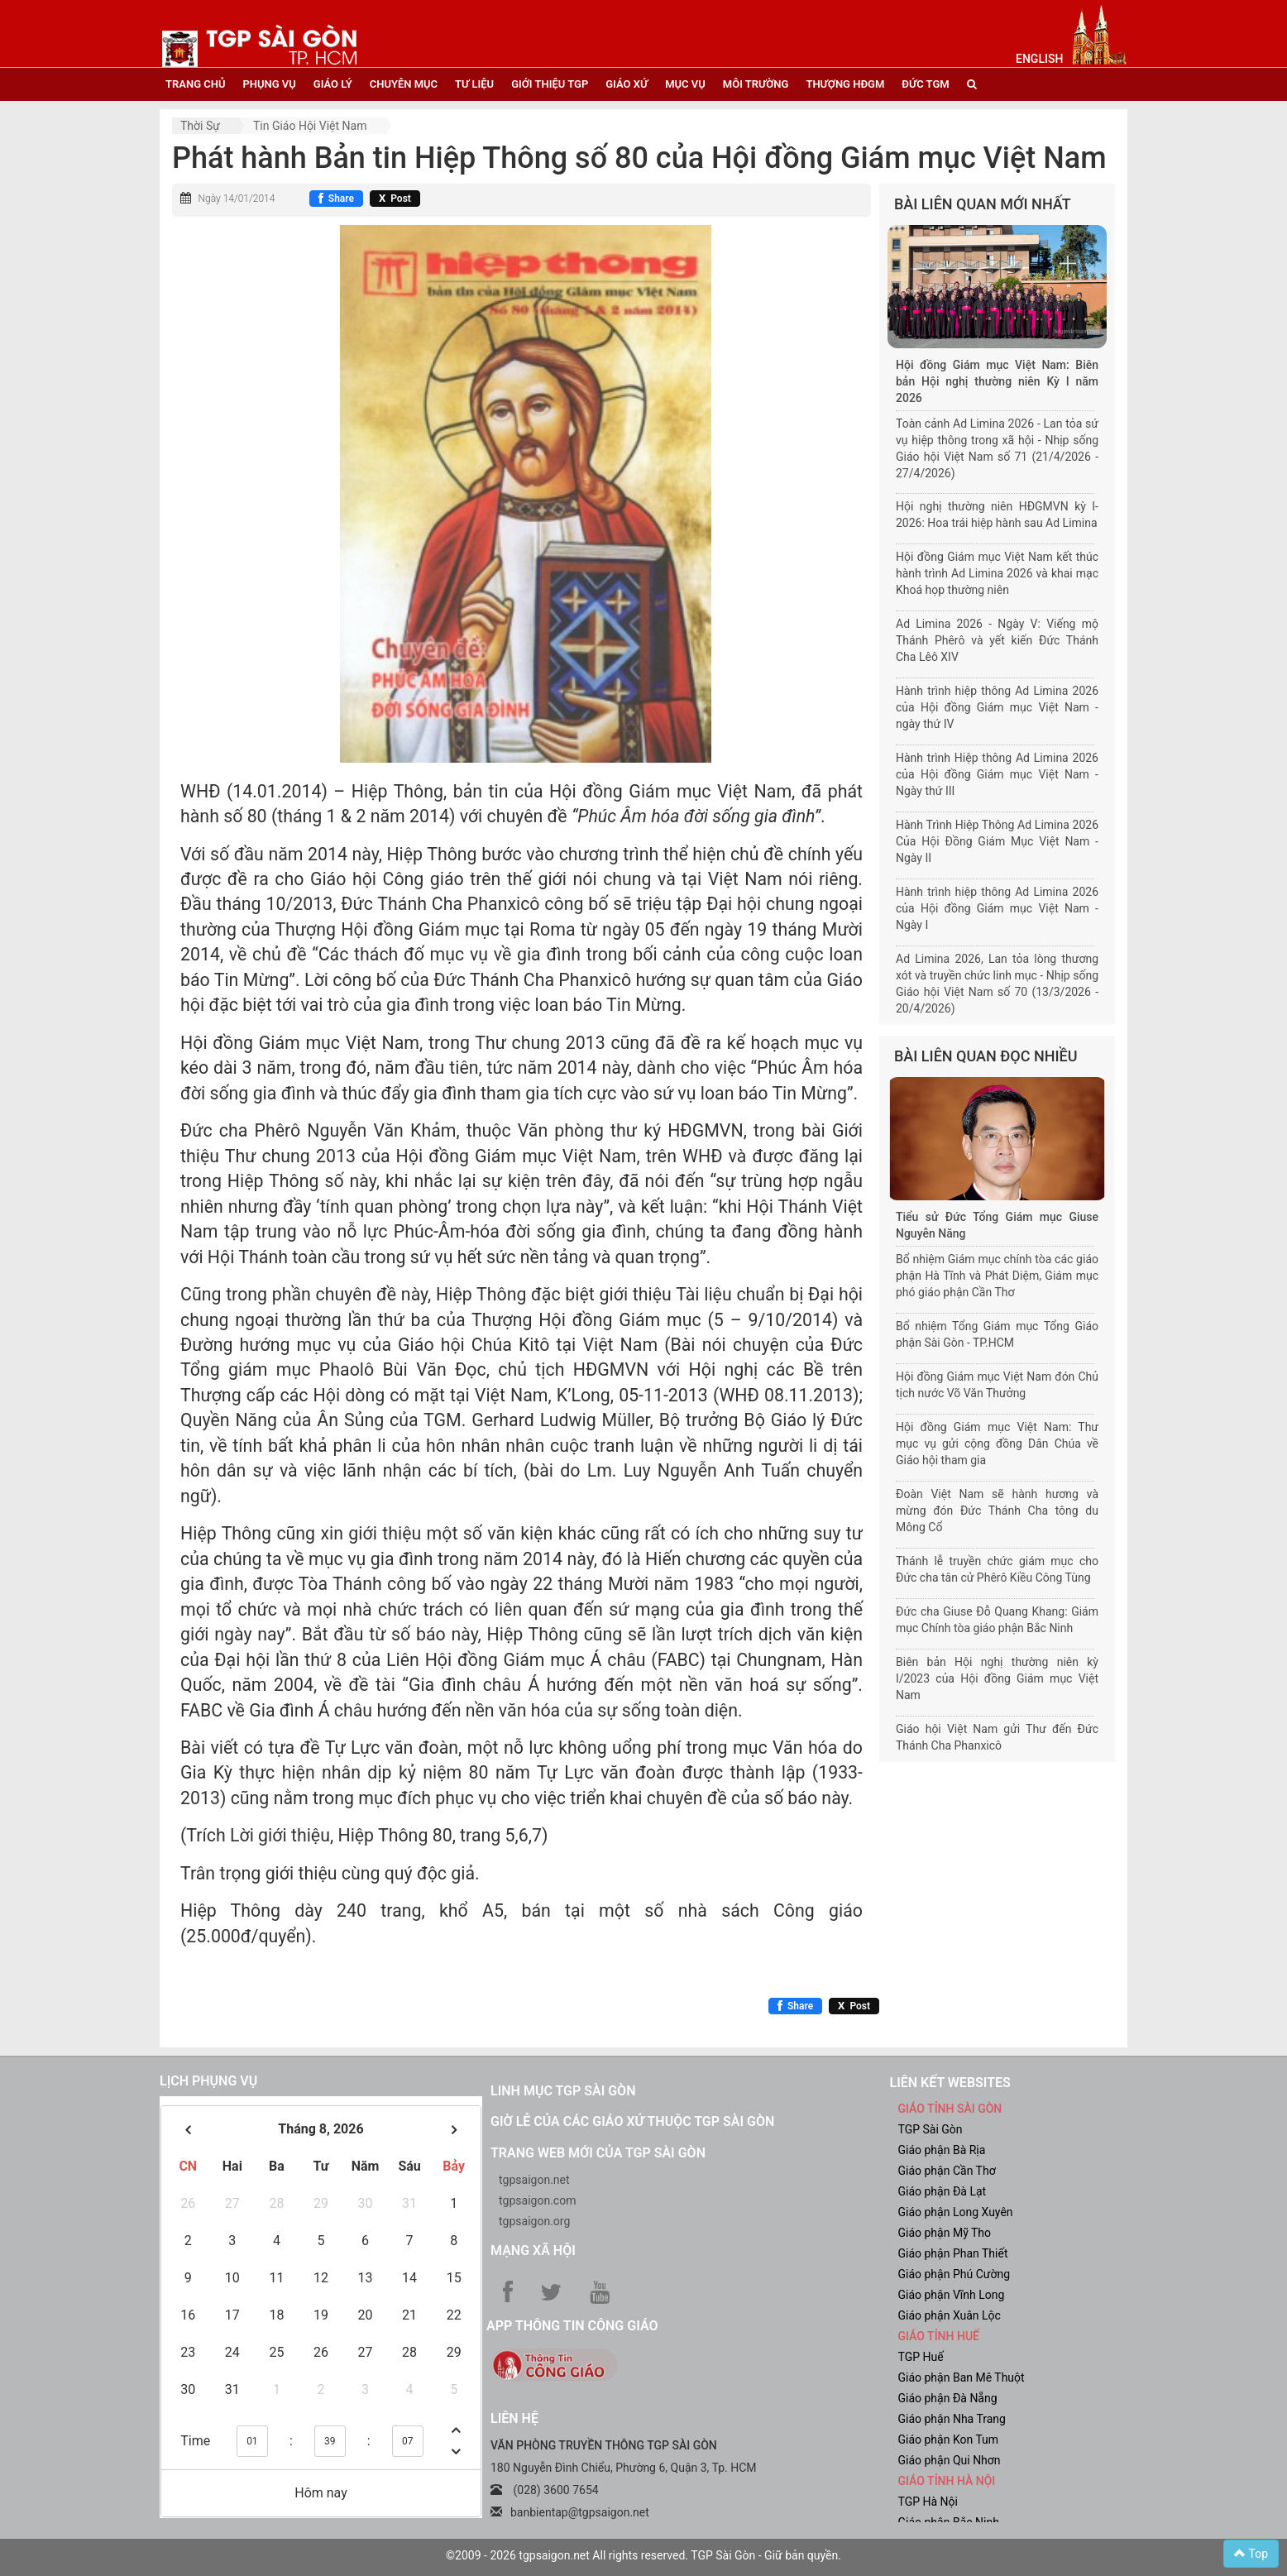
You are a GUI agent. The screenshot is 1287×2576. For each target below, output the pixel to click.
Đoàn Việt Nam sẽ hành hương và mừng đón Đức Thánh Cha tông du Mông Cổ (997, 1510)
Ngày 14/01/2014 (236, 198)
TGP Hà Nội (928, 2501)
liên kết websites (950, 2082)
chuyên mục (404, 84)
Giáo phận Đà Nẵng (948, 2398)
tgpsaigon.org (534, 2221)
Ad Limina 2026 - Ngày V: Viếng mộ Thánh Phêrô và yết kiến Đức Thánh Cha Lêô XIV (997, 640)
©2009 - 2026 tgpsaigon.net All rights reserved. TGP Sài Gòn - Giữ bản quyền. (643, 2555)
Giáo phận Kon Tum (948, 2439)
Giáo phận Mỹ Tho (945, 2232)
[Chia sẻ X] (395, 198)
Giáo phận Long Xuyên (955, 2212)
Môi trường (756, 84)
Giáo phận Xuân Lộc (949, 2315)
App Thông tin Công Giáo (572, 2326)
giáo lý (332, 84)
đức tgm (925, 84)
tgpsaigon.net (534, 2179)
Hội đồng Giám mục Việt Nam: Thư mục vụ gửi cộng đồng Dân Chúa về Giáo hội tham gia (997, 1443)
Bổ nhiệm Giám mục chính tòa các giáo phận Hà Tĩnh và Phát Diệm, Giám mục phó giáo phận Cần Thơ (997, 1275)
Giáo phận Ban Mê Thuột (961, 2377)
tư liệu (474, 84)
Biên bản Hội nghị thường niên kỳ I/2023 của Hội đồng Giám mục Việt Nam (997, 1678)
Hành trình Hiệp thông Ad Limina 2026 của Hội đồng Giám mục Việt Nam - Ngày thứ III (997, 774)
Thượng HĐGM (845, 84)
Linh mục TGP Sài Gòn (562, 2091)
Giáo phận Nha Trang (952, 2418)
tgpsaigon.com (537, 2200)
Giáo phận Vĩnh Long (951, 2294)
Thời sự (200, 125)
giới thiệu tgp (549, 84)
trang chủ (195, 84)
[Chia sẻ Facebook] (336, 198)
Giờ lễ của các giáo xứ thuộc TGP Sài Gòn (632, 2121)
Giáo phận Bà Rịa (942, 2150)
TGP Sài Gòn (930, 2129)
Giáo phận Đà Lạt (942, 2191)
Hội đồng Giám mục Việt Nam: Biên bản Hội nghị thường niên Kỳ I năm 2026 (997, 381)
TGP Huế (921, 2356)
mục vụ (685, 84)
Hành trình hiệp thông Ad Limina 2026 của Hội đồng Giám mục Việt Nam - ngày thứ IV (997, 707)
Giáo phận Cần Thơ (947, 2170)
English (1039, 58)
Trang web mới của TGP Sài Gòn (598, 2153)
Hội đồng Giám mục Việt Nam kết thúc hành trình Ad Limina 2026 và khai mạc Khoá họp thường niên (997, 573)
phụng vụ (268, 84)
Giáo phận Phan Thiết (953, 2253)
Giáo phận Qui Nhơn (949, 2460)
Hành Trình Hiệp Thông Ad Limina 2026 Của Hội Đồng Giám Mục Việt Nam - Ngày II (997, 841)
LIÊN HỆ (514, 2418)
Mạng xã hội (533, 2250)
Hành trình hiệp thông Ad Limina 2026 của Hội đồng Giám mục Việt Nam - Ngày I (997, 908)
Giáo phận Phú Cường (954, 2274)
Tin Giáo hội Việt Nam (310, 125)
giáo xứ (626, 84)
